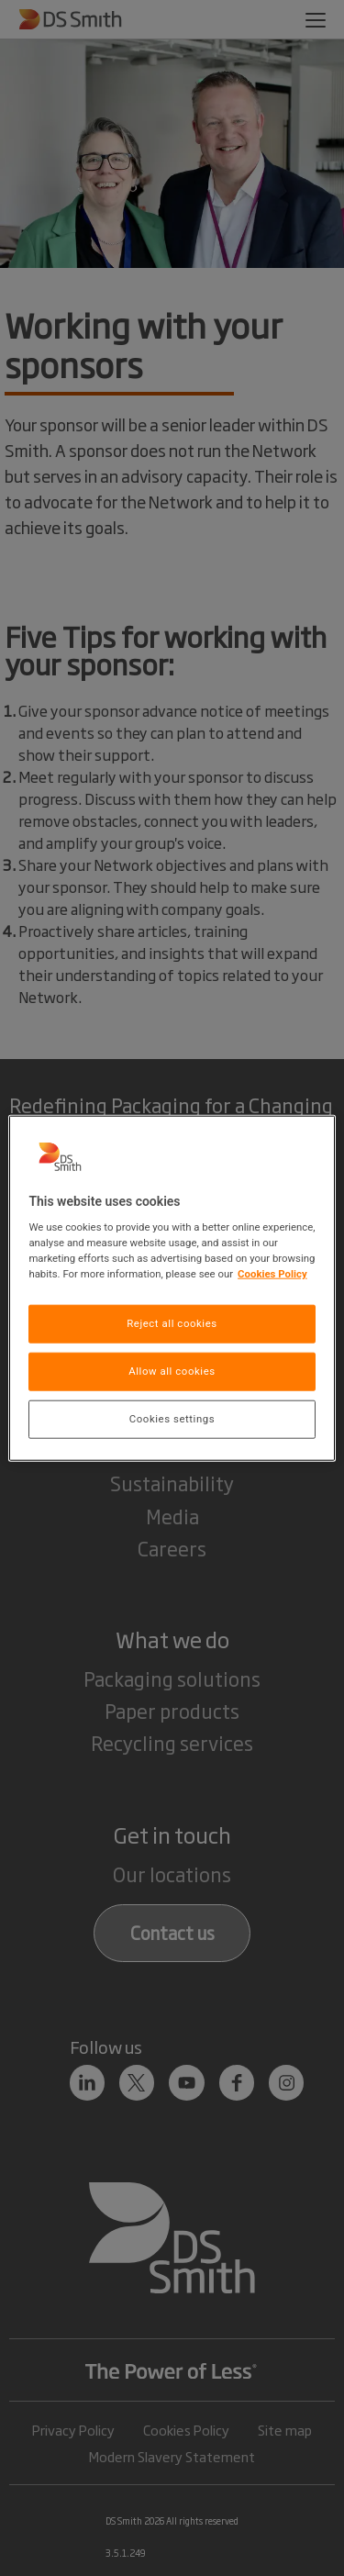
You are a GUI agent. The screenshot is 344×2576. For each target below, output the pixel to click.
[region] (171, 1288)
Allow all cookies (171, 1371)
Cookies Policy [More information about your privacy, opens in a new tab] (272, 1273)
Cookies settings (172, 1418)
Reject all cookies (171, 1323)
